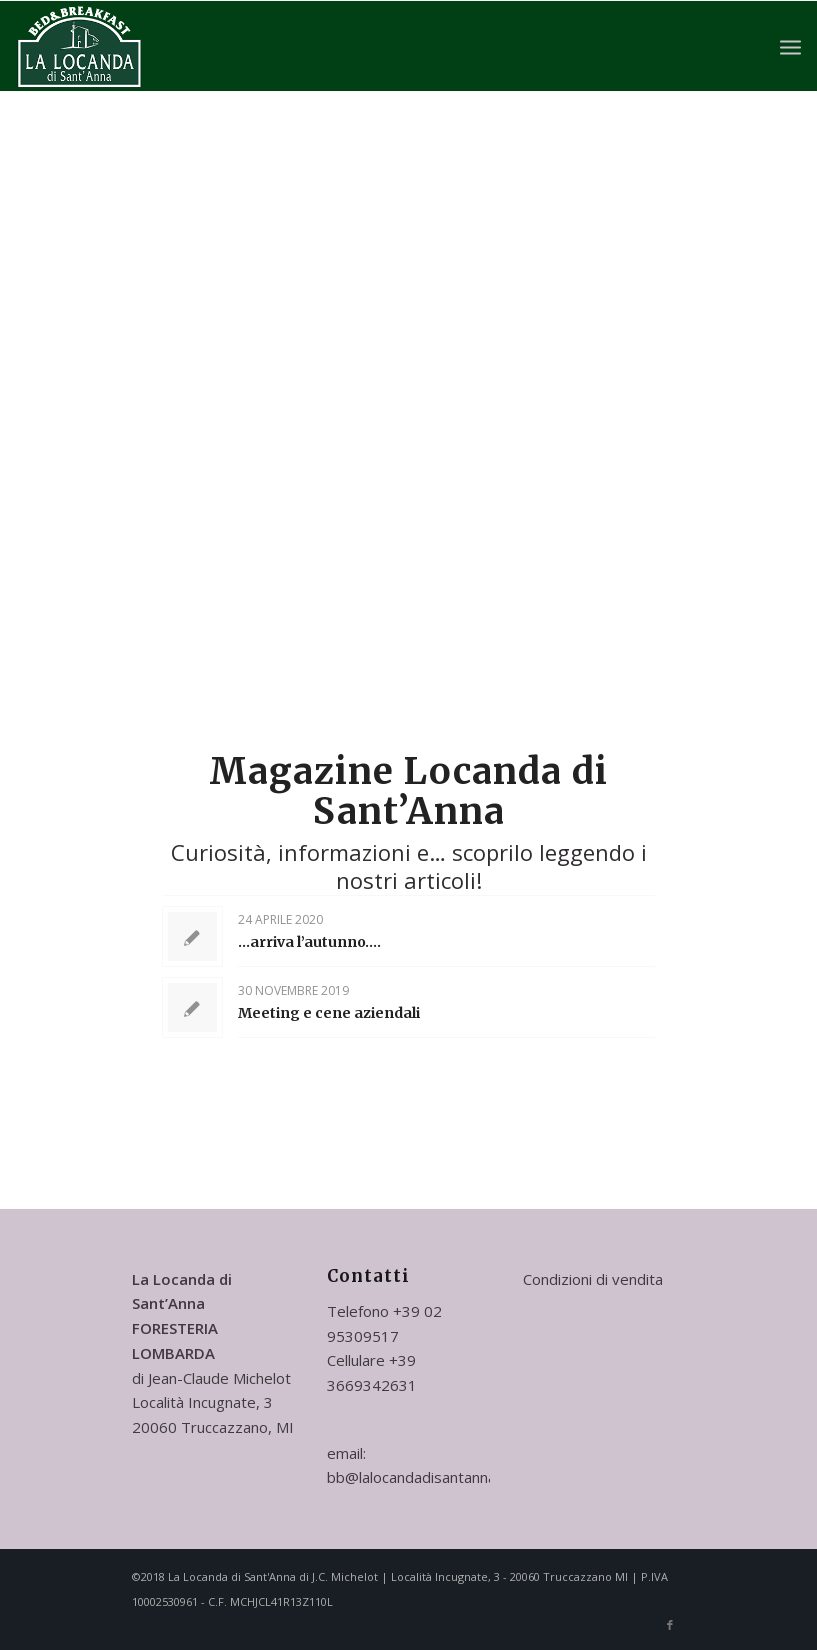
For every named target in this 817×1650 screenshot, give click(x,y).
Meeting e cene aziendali (329, 1013)
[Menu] (790, 46)
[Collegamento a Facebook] (670, 1625)
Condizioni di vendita (593, 1279)
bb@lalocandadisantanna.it (417, 1477)
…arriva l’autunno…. (309, 942)
